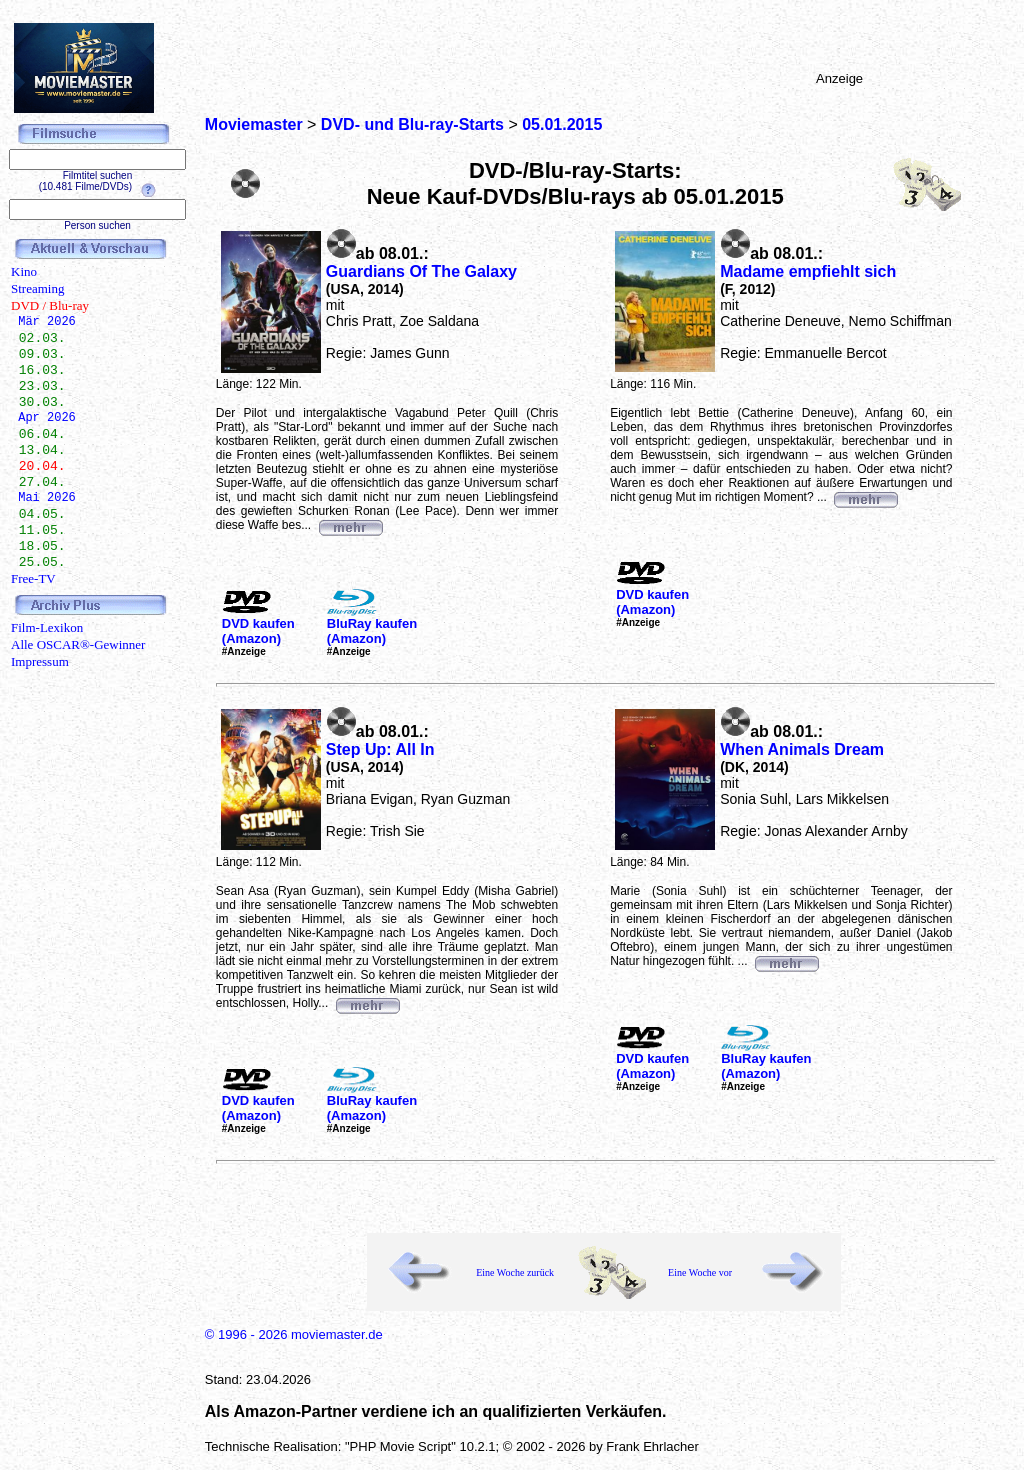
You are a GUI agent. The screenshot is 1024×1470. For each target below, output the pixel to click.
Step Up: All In (380, 749)
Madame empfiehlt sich (808, 271)
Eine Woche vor (700, 1272)
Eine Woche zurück (515, 1272)
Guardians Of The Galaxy (421, 271)
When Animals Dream (802, 749)
